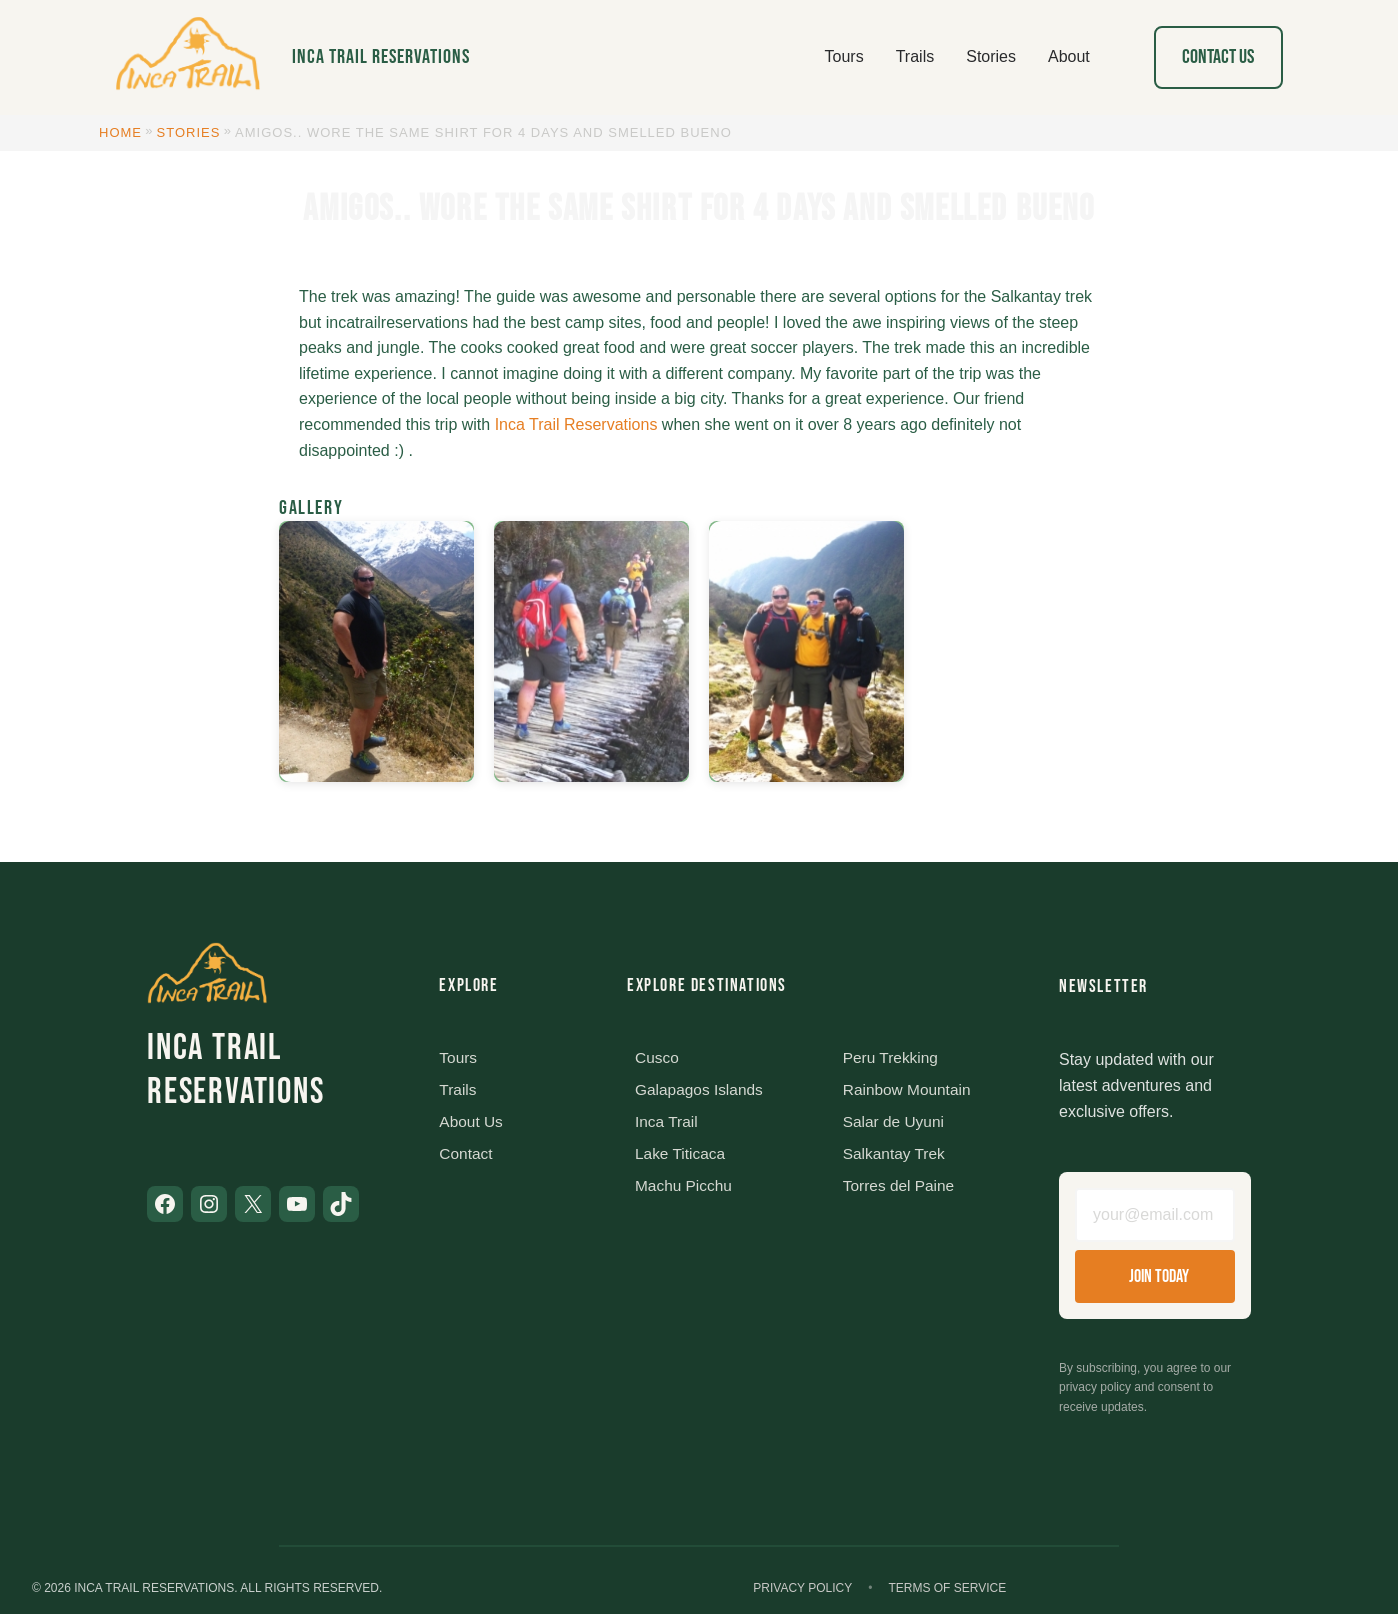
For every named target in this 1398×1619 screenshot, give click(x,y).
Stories (189, 132)
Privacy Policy (802, 1593)
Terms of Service (947, 1593)
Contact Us (1218, 57)
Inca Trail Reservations (381, 57)
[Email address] (1155, 1218)
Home (120, 132)
